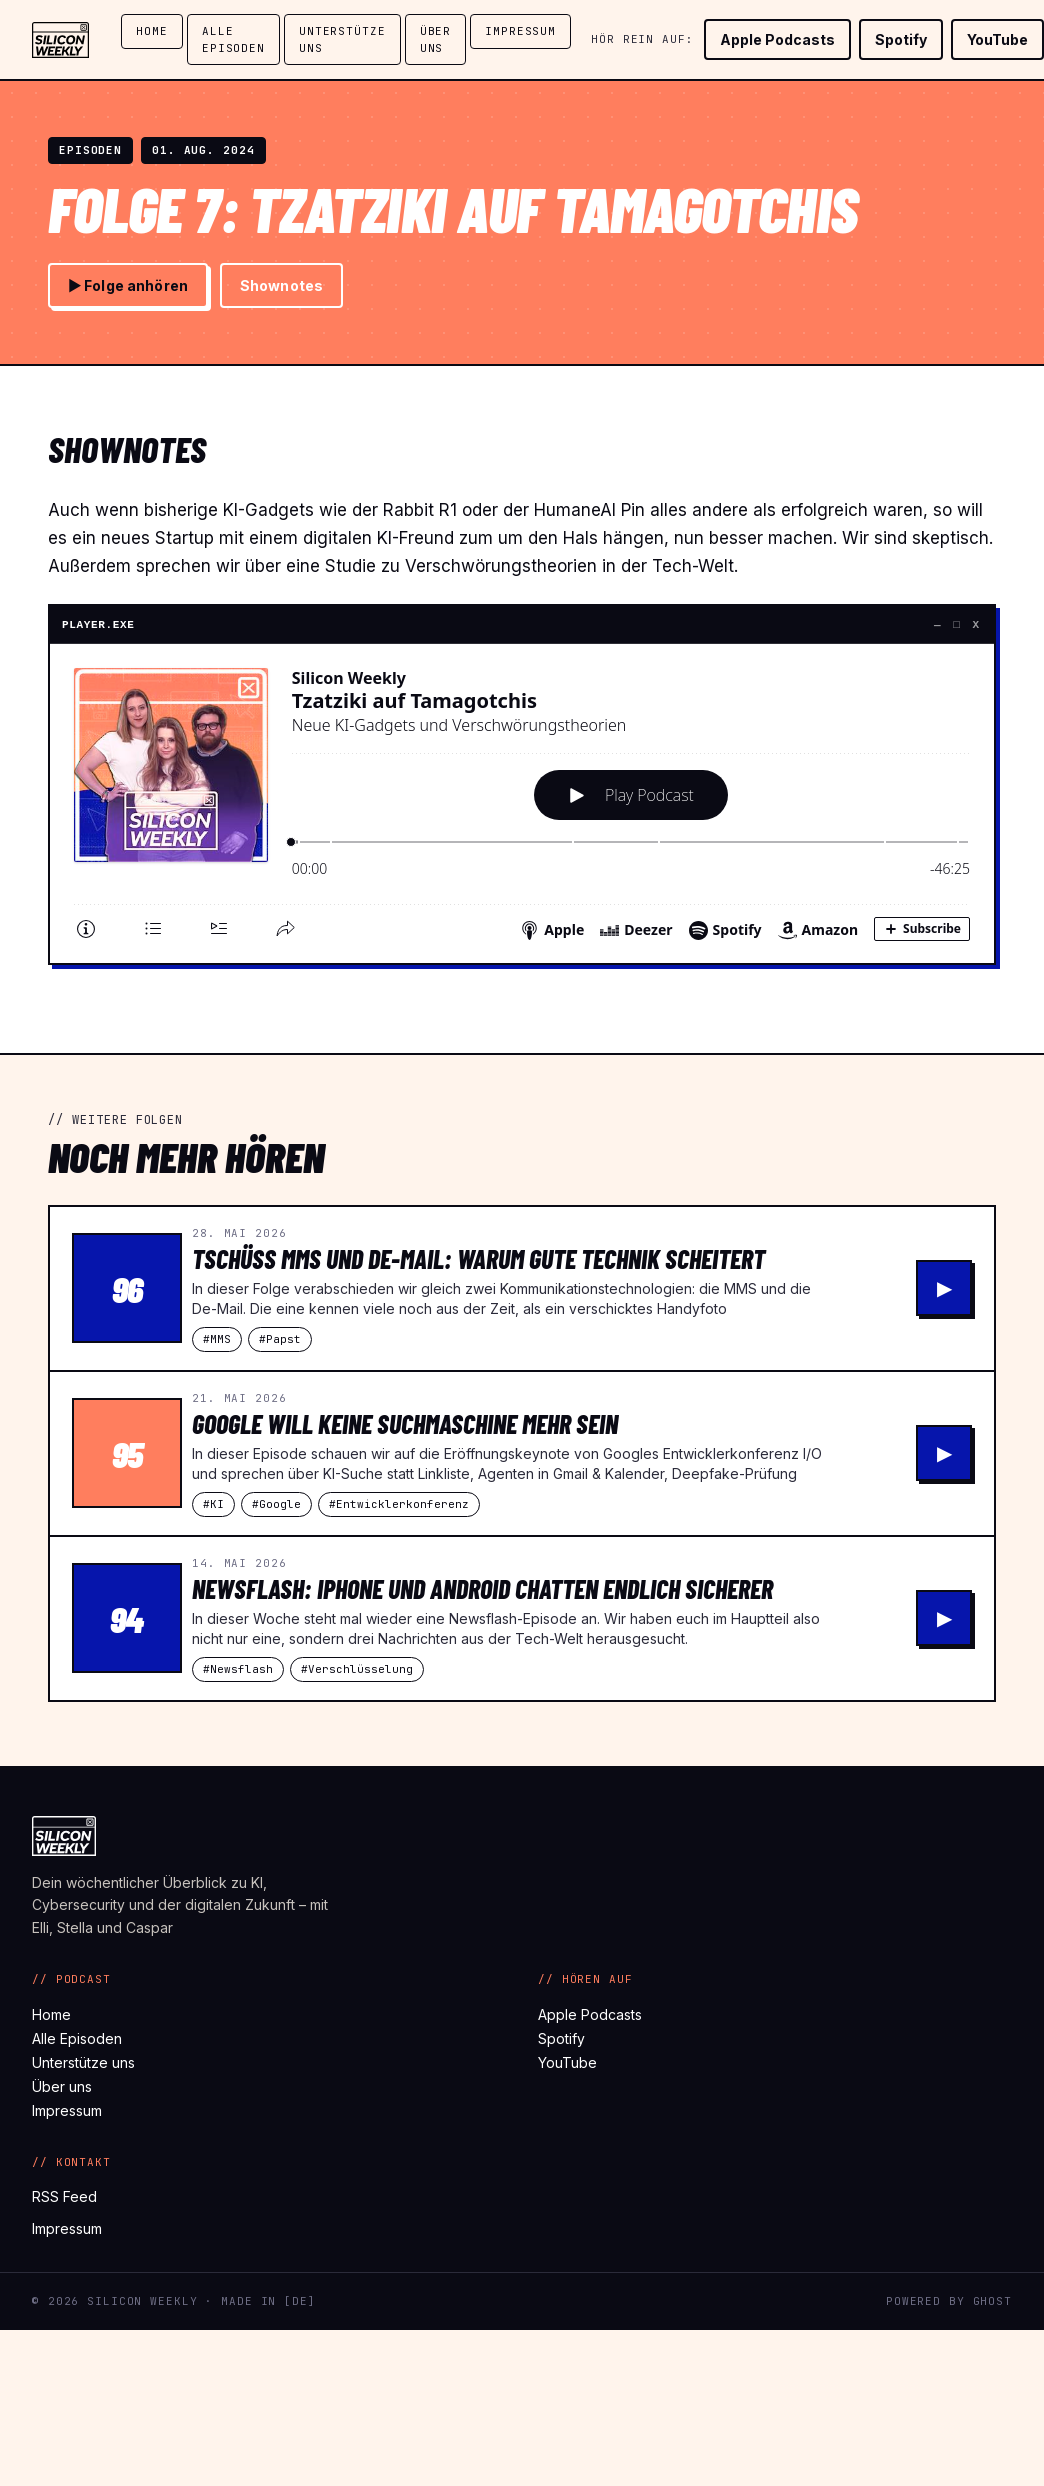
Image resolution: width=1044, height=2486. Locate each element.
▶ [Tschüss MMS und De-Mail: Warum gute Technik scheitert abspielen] (944, 1288)
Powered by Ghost (949, 2301)
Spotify (901, 39)
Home (152, 31)
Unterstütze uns (342, 39)
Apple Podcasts (777, 39)
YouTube (997, 39)
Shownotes (281, 285)
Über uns (436, 39)
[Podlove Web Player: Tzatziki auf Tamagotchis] (522, 800)
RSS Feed (64, 2196)
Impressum (520, 31)
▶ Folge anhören (128, 285)
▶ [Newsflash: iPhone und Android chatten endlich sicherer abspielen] (944, 1618)
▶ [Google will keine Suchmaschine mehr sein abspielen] (944, 1453)
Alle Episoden (233, 39)
